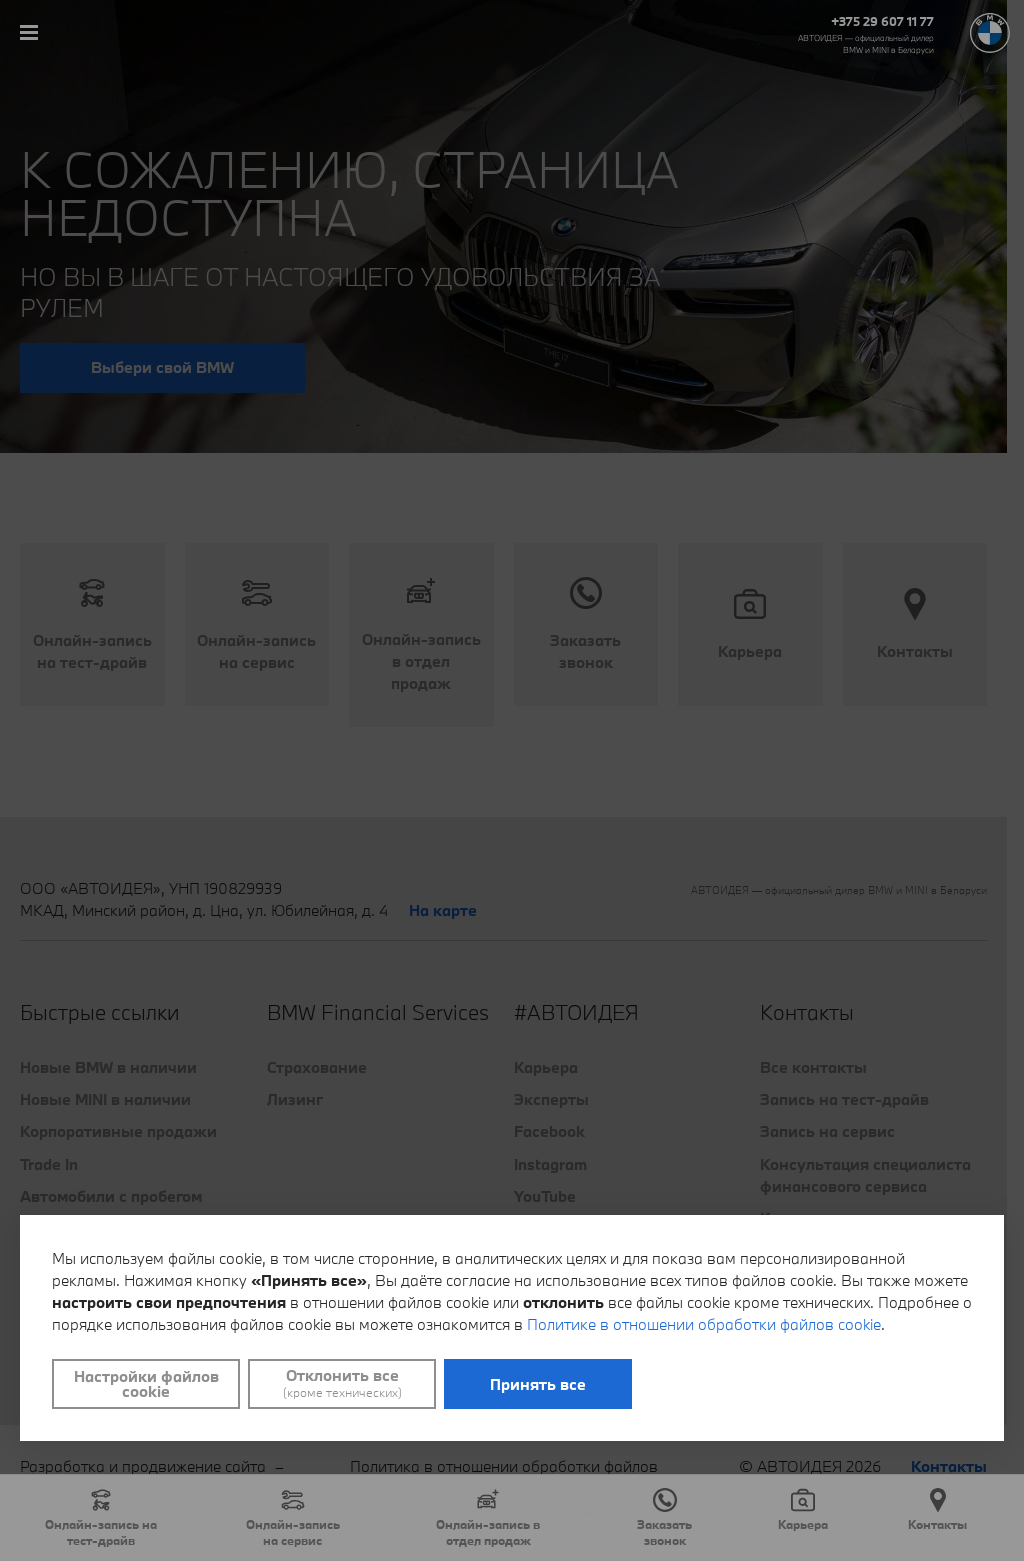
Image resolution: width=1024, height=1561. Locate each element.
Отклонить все (342, 1383)
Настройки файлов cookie (146, 1383)
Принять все (538, 1384)
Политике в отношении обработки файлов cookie (704, 1324)
